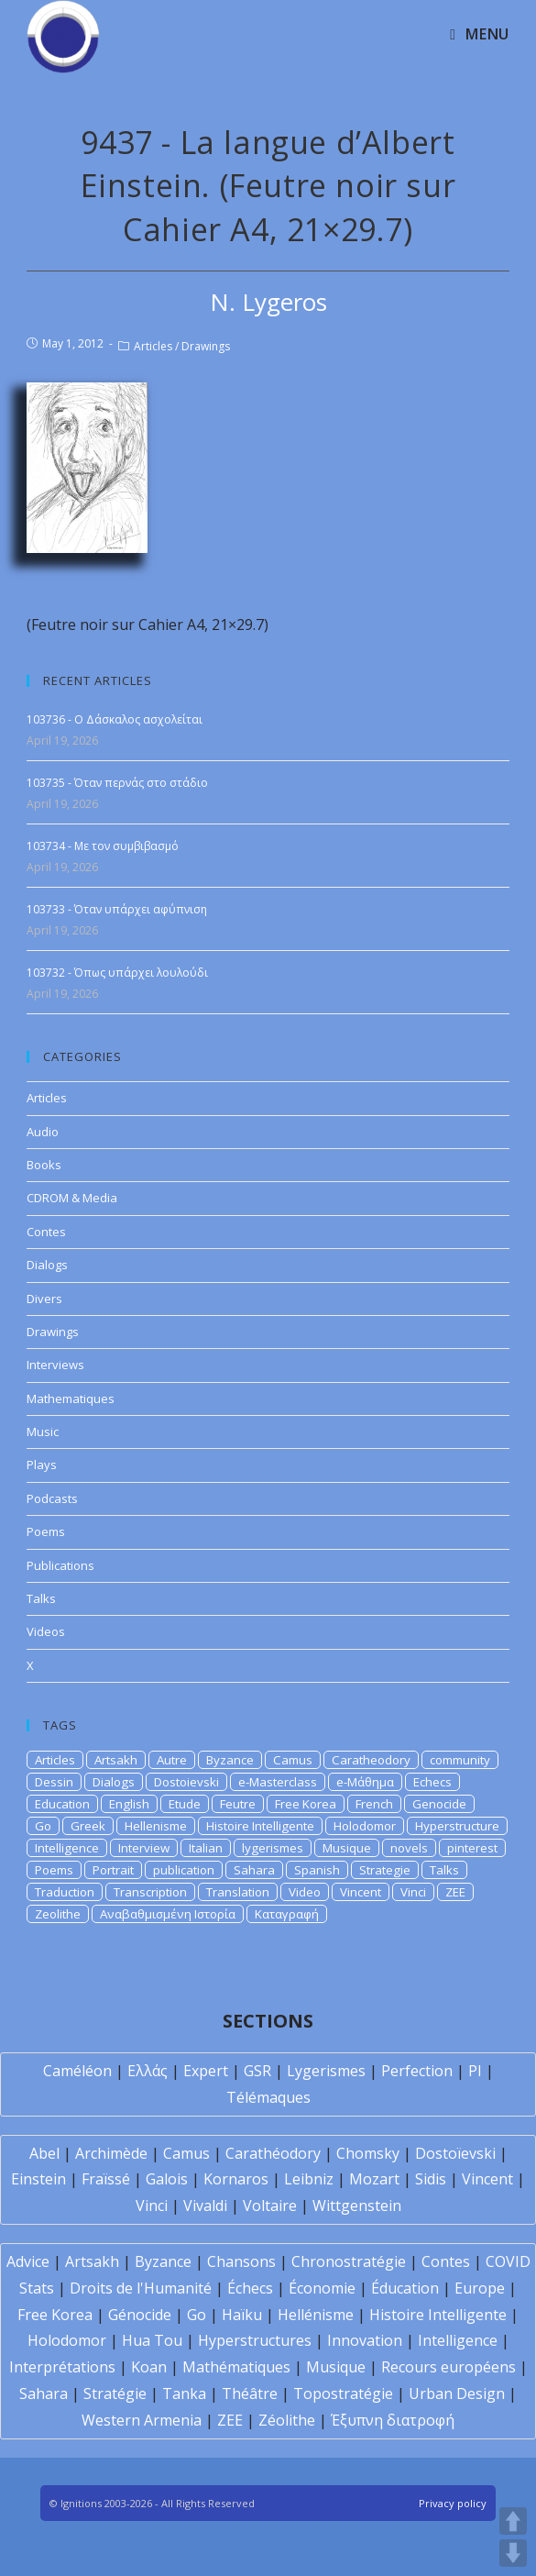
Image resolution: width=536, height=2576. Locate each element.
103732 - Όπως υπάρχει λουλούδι (117, 972)
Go (43, 1826)
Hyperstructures (255, 2340)
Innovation (364, 2340)
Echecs (432, 1782)
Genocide (439, 1804)
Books (44, 1164)
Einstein (38, 2179)
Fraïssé (106, 2179)
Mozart (374, 2179)
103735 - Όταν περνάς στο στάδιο (117, 782)
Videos (46, 1631)
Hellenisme (156, 1826)
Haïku (242, 2315)
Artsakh (115, 1760)
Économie (322, 2288)
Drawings (205, 346)
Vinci (413, 1892)
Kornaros (235, 2179)
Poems (46, 1531)
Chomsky (367, 2153)
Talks (41, 1598)
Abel (44, 2153)
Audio (43, 1131)
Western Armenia (142, 2420)
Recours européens (448, 2367)
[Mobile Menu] (479, 34)
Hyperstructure (457, 1826)
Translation (237, 1892)
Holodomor (365, 1826)
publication (183, 1870)
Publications (60, 1565)
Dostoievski (186, 1782)
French (374, 1804)
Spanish (317, 1870)
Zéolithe (286, 2420)
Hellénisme (316, 2315)
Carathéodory (273, 2153)
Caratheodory (371, 1760)
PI (475, 2071)
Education (62, 1804)
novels (409, 1848)
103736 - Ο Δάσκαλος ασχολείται (114, 719)
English (129, 1804)
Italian (206, 1848)
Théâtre (250, 2393)
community (460, 1760)
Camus (292, 1760)
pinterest (472, 1848)
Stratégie (115, 2393)
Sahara (254, 1870)
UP (513, 2521)
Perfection (417, 2071)
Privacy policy (453, 2503)
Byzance (230, 1760)
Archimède (111, 2153)
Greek (88, 1826)
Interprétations (62, 2367)
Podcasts (52, 1498)
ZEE (455, 1892)
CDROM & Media (72, 1197)
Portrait (113, 1870)
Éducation (405, 2288)
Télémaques (268, 2097)
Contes (46, 1231)
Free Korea (305, 1804)
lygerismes (272, 1848)
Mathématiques (236, 2367)
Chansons (241, 2261)
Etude (185, 1804)
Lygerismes (326, 2071)
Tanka (184, 2393)
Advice (27, 2261)
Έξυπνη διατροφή (392, 2420)
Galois (167, 2179)
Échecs (250, 2288)
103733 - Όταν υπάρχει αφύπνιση (117, 909)
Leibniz (309, 2179)
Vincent (360, 1892)
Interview (144, 1848)
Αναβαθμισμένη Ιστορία (167, 1914)
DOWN (513, 2553)
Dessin (54, 1782)
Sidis (430, 2179)
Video (305, 1892)
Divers (44, 1298)
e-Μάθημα (365, 1782)
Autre (172, 1760)
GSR (257, 2071)
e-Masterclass (277, 1782)
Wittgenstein (356, 2205)
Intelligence (67, 1848)
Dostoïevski (455, 2153)
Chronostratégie (348, 2261)
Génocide (139, 2315)
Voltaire (270, 2205)
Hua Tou (152, 2340)
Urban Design (457, 2393)
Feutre (238, 1804)
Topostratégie (343, 2393)
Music (43, 1431)
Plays (42, 1464)
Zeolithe (58, 1914)
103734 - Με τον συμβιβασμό (103, 846)
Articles (153, 346)
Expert (205, 2071)
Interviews (55, 1364)
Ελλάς (147, 2071)
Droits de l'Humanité (141, 2288)
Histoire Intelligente (260, 1826)
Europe (479, 2288)
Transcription (150, 1892)
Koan (149, 2367)
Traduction (64, 1892)
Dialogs (47, 1264)
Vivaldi (205, 2205)
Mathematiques (71, 1398)
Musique (347, 1848)
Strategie (384, 1870)
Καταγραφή (287, 1914)
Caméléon (77, 2071)
